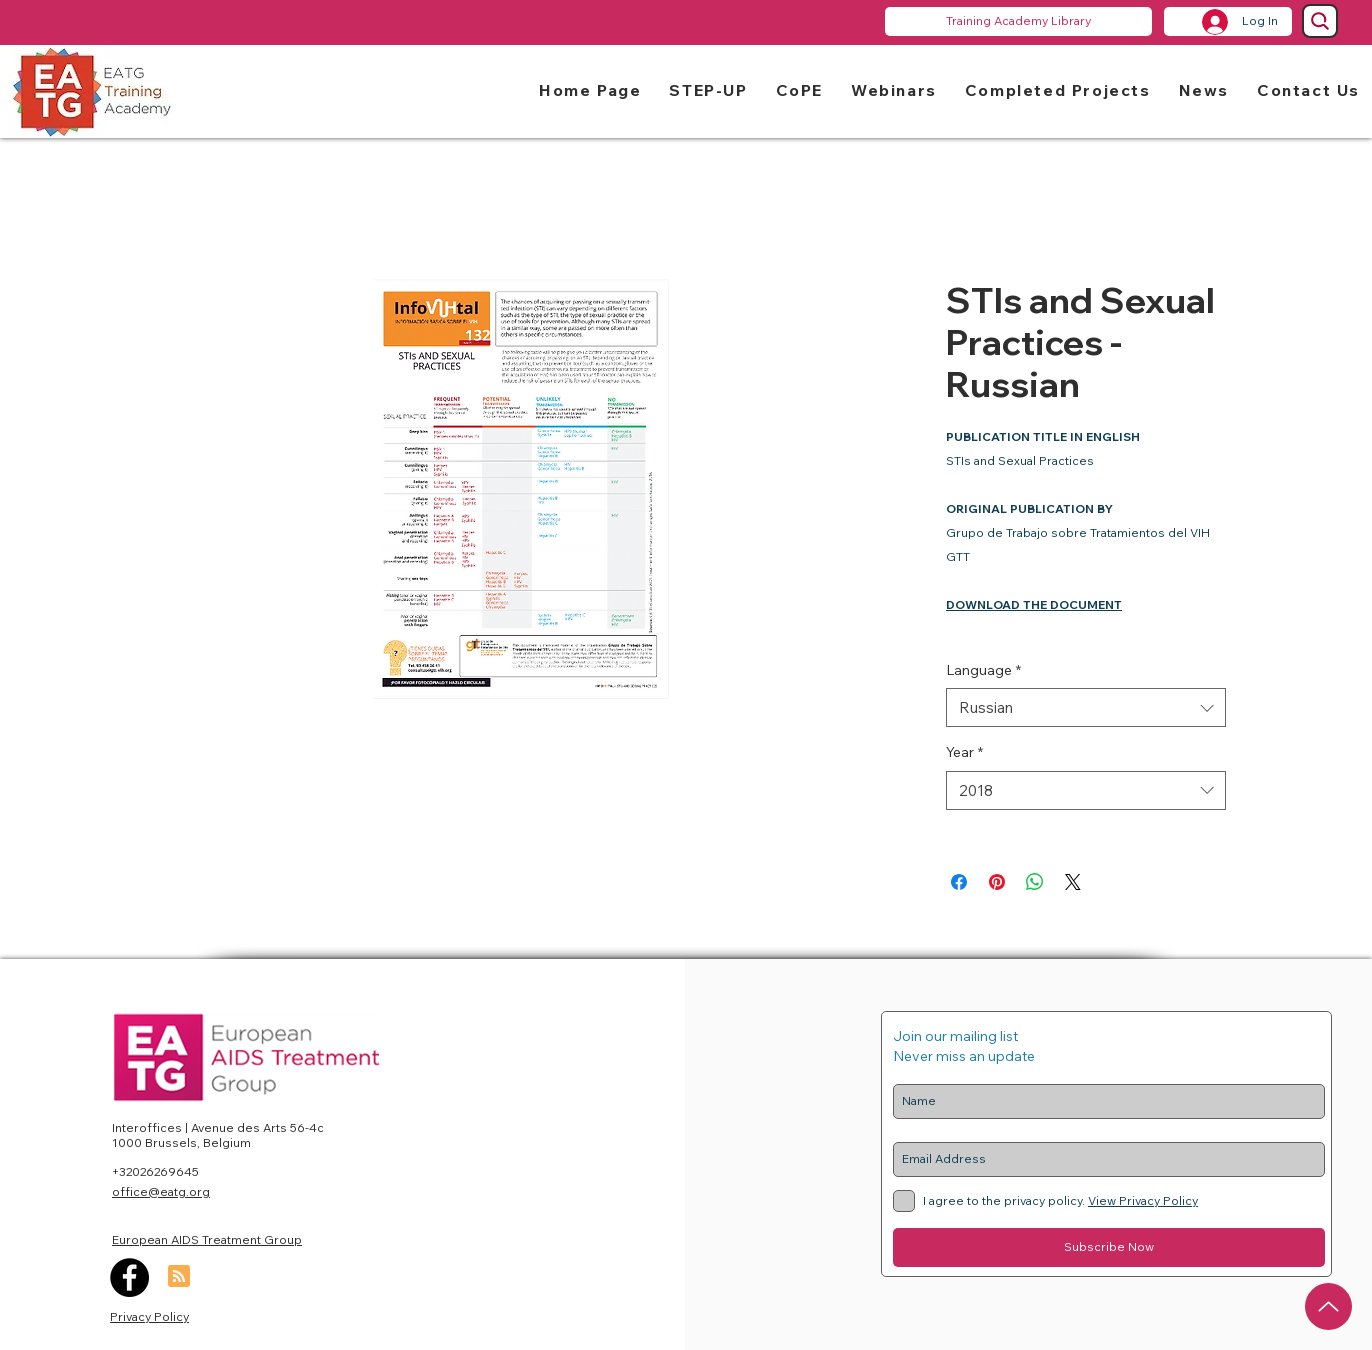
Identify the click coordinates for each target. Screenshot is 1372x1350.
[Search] (1320, 21)
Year (964, 752)
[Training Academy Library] (1018, 21)
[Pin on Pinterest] (997, 882)
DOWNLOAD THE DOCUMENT (1034, 604)
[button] (708, 89)
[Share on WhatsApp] (1035, 882)
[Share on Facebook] (959, 882)
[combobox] (1086, 707)
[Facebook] (129, 1277)
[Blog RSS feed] (179, 1277)
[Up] (1328, 1306)
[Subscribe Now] (1109, 1247)
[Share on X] (1073, 882)
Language (983, 670)
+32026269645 (155, 1171)
